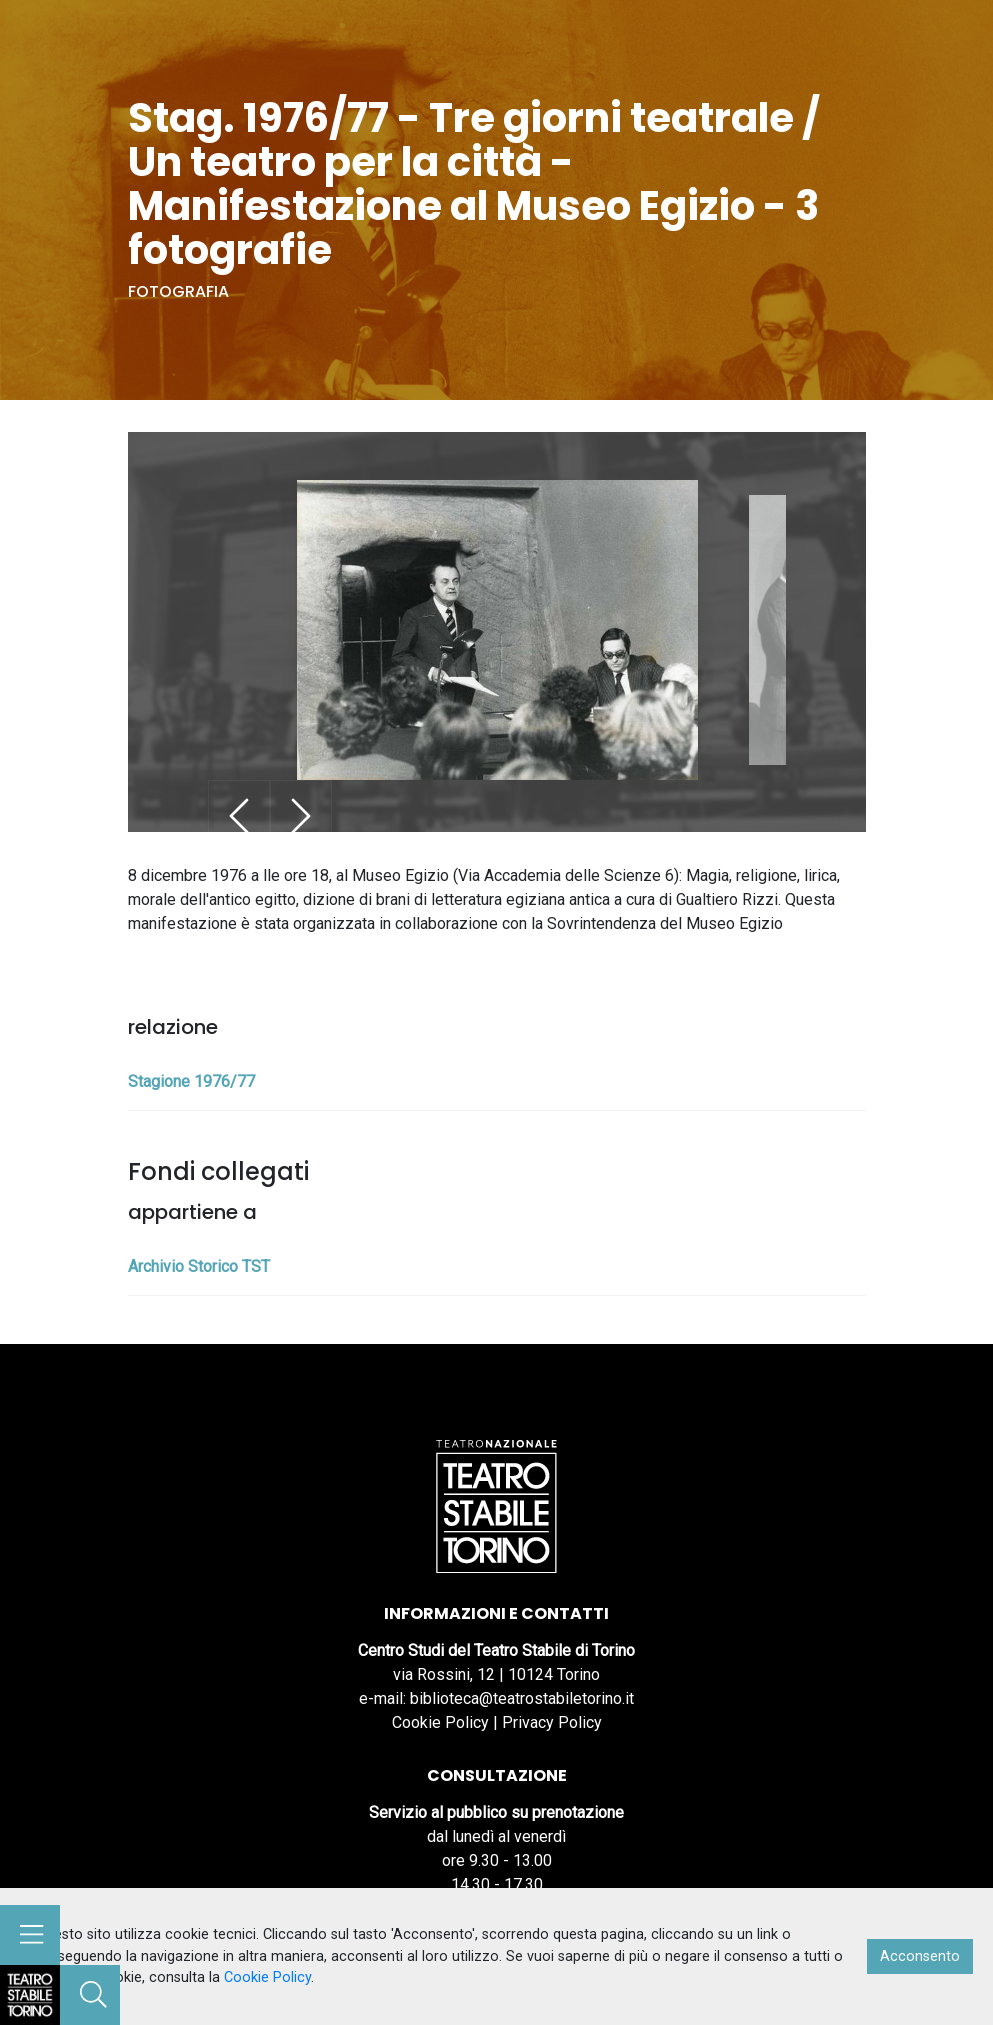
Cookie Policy (440, 1722)
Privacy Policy (552, 1722)
